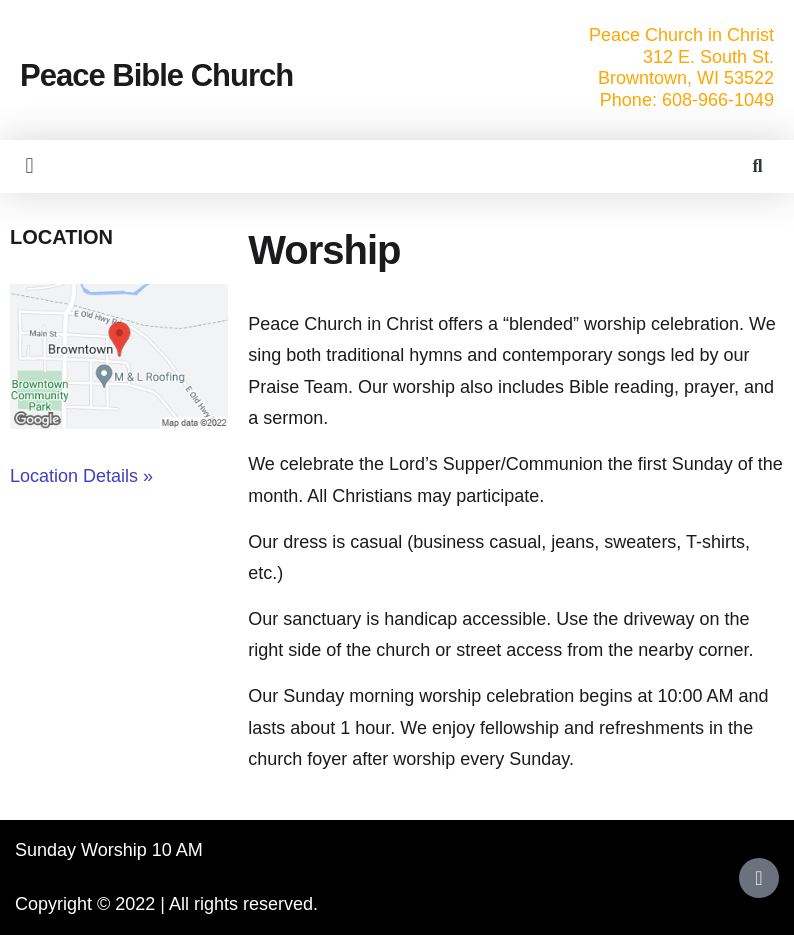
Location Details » (81, 476)
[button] (29, 166)
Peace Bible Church (156, 75)
